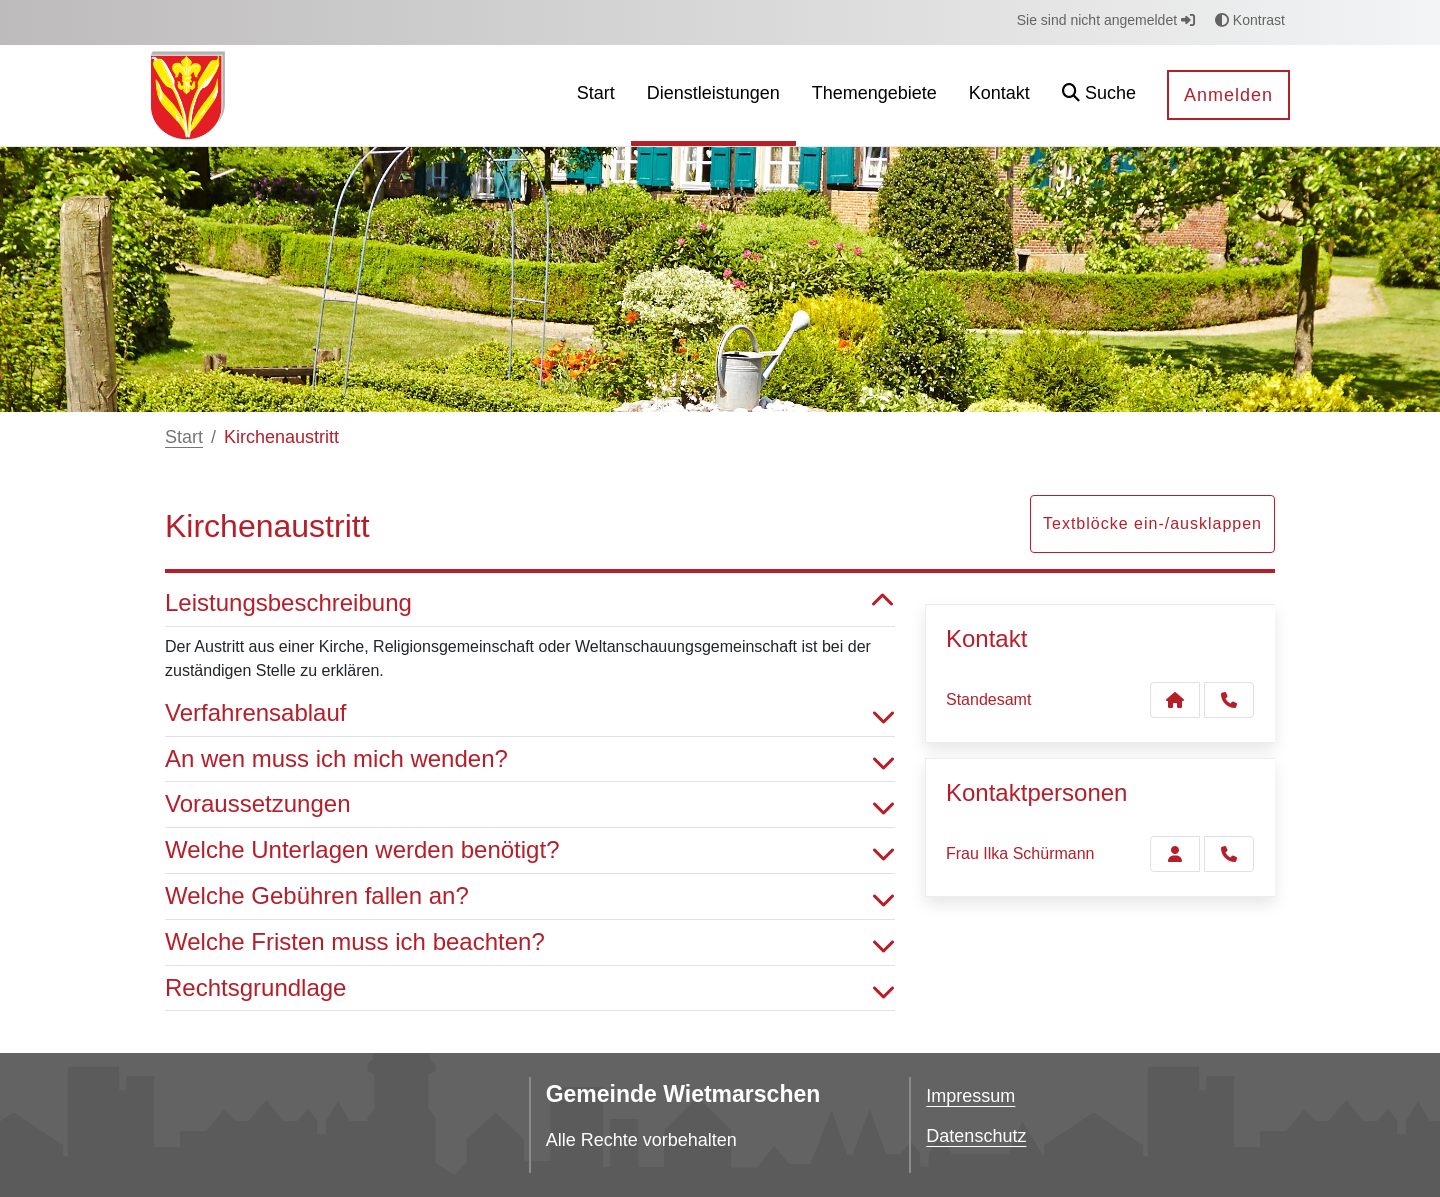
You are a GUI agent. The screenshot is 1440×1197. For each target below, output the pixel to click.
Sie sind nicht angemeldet (1106, 20)
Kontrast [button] (1250, 20)
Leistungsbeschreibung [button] (530, 603)
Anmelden (1228, 95)
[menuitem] (596, 95)
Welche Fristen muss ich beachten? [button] (530, 942)
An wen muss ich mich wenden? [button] (530, 759)
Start (184, 437)
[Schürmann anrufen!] (1229, 854)
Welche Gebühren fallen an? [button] (530, 896)
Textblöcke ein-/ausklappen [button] (1152, 523)
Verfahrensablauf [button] (530, 713)
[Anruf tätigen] (1229, 700)
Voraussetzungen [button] (530, 804)
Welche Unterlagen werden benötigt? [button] (530, 850)
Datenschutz (976, 1136)
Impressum (970, 1096)
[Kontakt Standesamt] (1175, 700)
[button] (1099, 95)
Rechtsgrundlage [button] (530, 988)
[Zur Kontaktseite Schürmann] (1175, 854)
